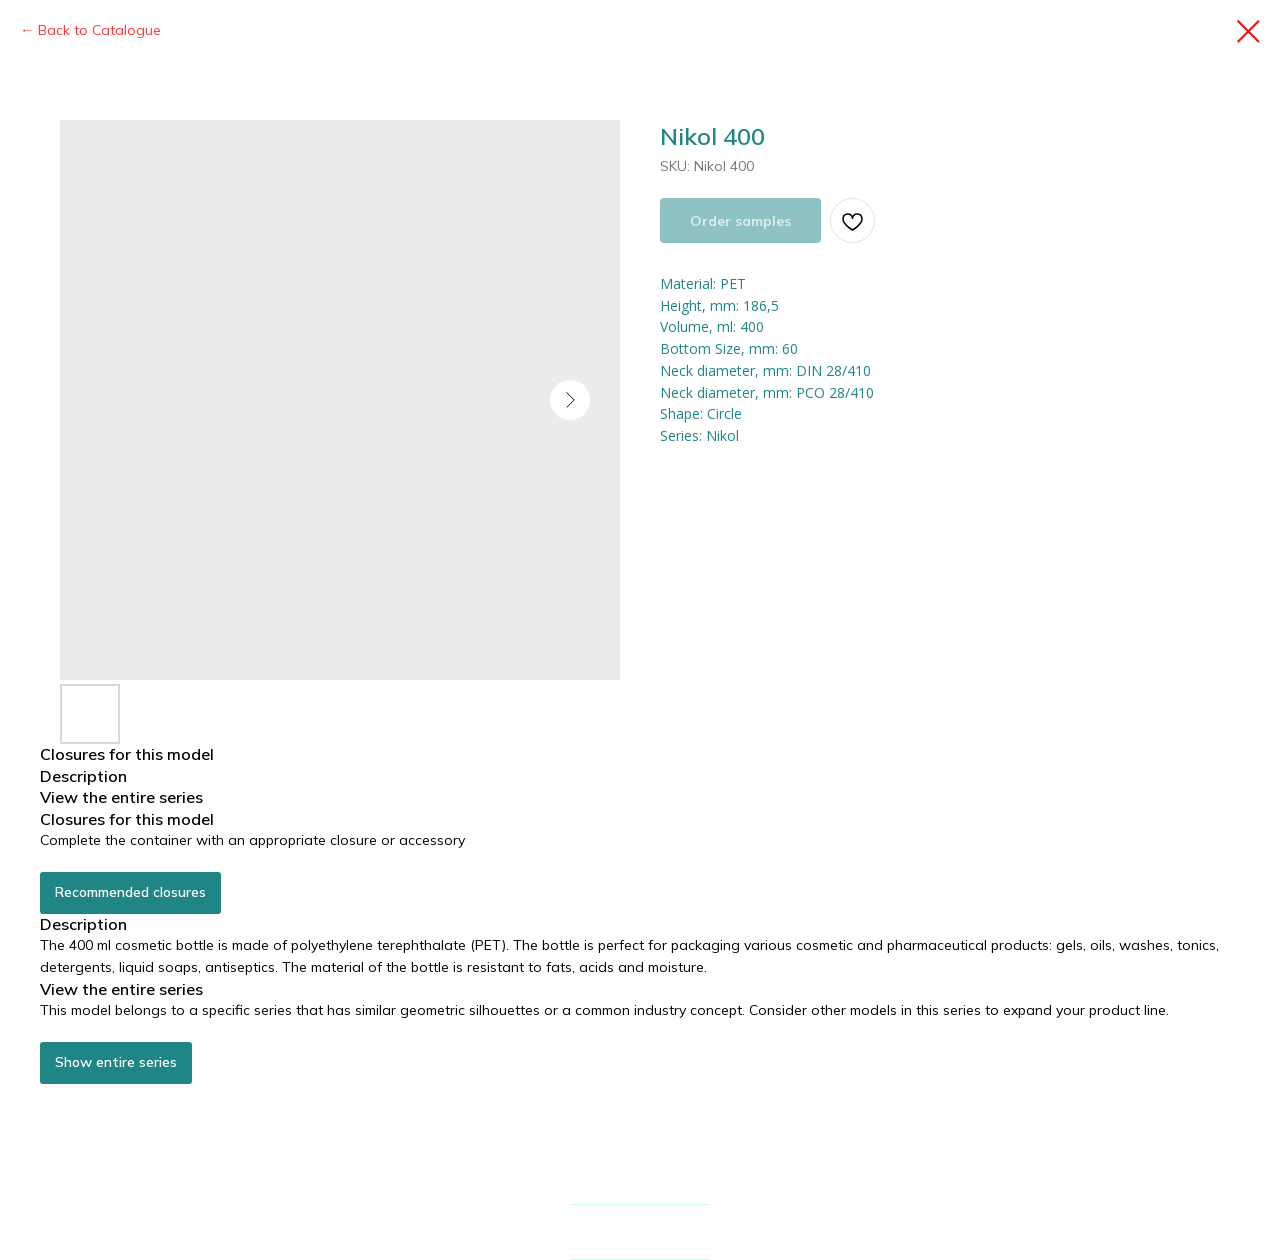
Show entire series (116, 1062)
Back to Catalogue (99, 30)
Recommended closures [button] (130, 892)
